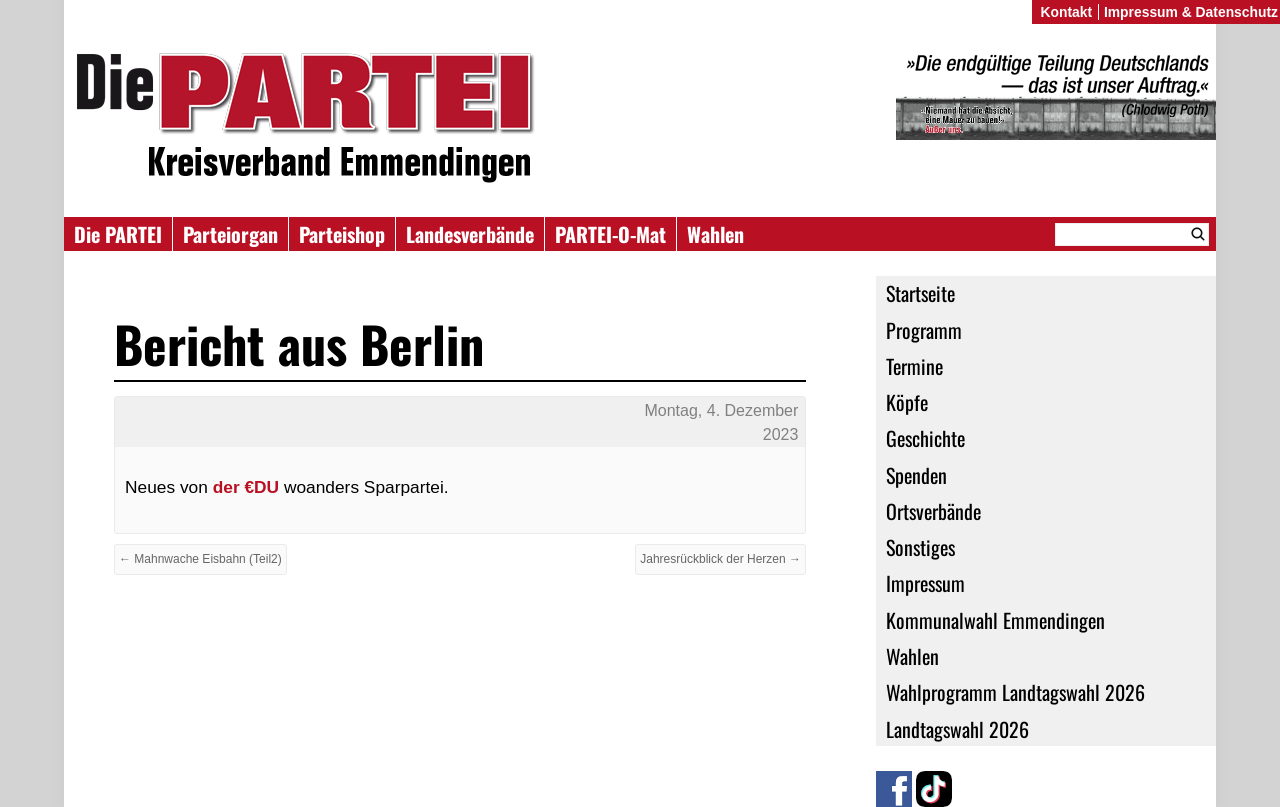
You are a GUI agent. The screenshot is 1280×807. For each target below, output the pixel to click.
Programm (924, 330)
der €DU (243, 487)
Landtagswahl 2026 (957, 729)
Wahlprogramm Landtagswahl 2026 (1015, 692)
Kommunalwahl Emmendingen (995, 620)
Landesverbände (470, 234)
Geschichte (925, 438)
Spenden (916, 475)
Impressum (925, 583)
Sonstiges (920, 547)
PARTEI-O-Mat (610, 234)
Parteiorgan (230, 234)
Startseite (920, 293)
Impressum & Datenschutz (1191, 12)
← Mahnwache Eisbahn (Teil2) (200, 559)
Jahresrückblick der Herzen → (720, 559)
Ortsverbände (933, 511)
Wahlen (715, 234)
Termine (914, 366)
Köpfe (907, 402)
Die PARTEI (118, 234)
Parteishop (342, 234)
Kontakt (1066, 12)
